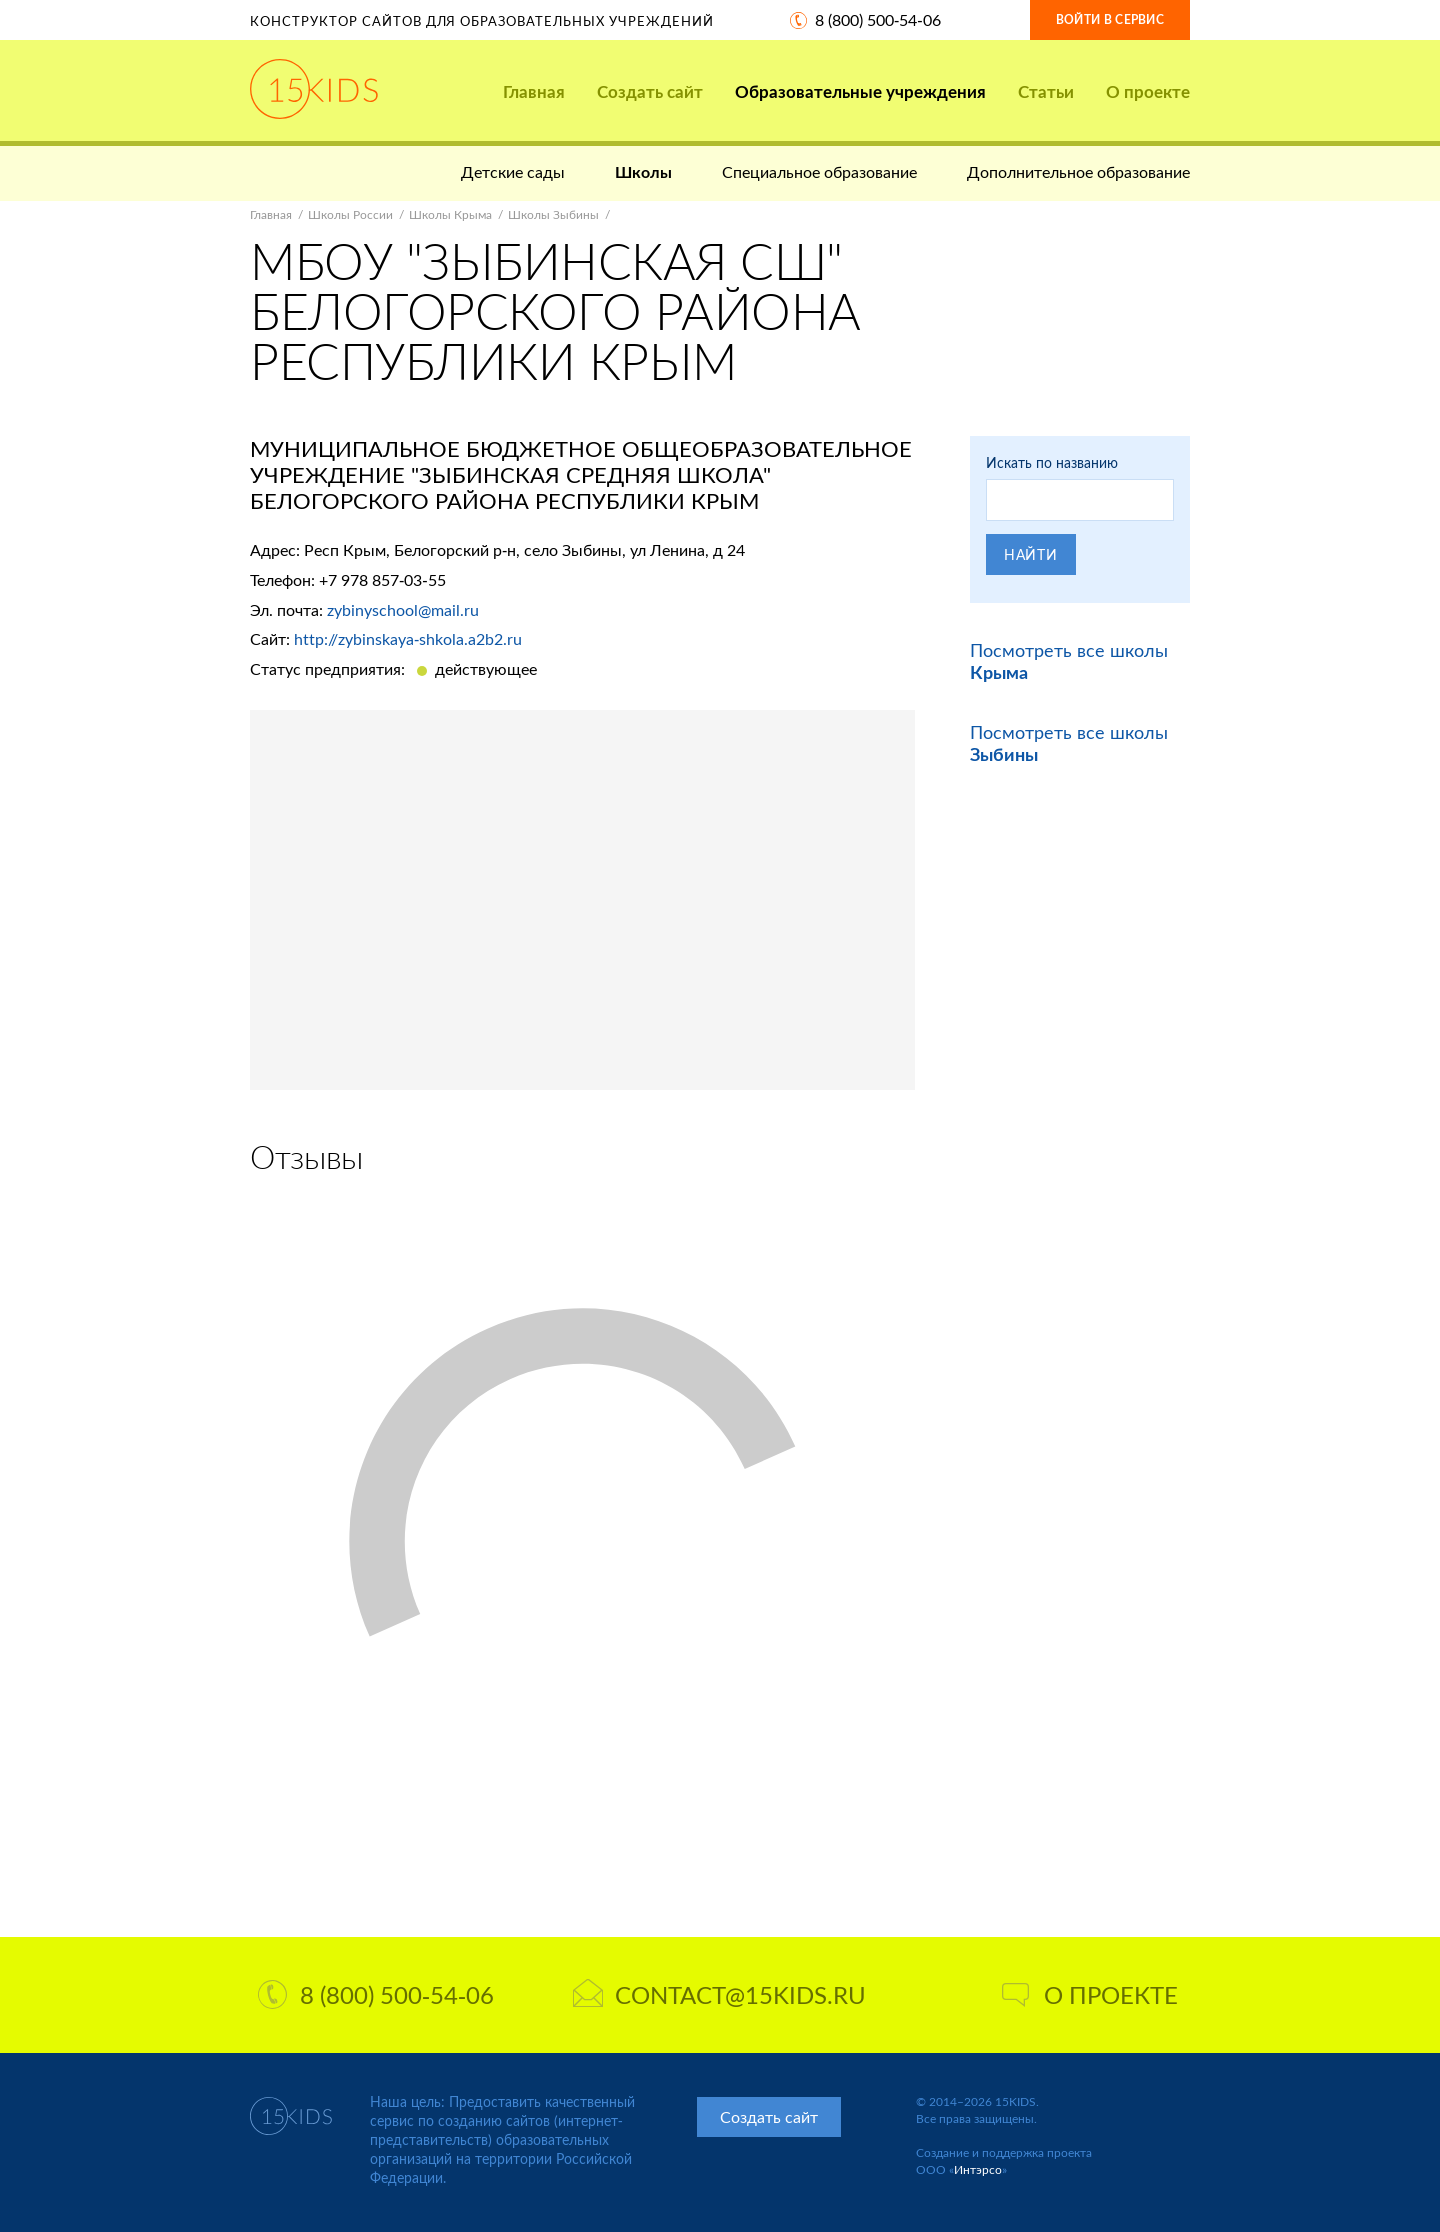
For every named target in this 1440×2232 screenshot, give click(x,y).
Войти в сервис (1110, 19)
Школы (643, 171)
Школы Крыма (450, 214)
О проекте (1148, 91)
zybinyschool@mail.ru (403, 609)
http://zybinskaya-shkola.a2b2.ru (408, 638)
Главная (534, 91)
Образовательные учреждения (860, 91)
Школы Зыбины (553, 214)
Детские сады (513, 171)
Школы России (350, 214)
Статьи (1046, 91)
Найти (1031, 554)
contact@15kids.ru (719, 1994)
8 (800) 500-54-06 (878, 19)
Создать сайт (650, 91)
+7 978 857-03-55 (382, 579)
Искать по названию (1052, 462)
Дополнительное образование (1078, 171)
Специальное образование (819, 171)
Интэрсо (978, 2169)
